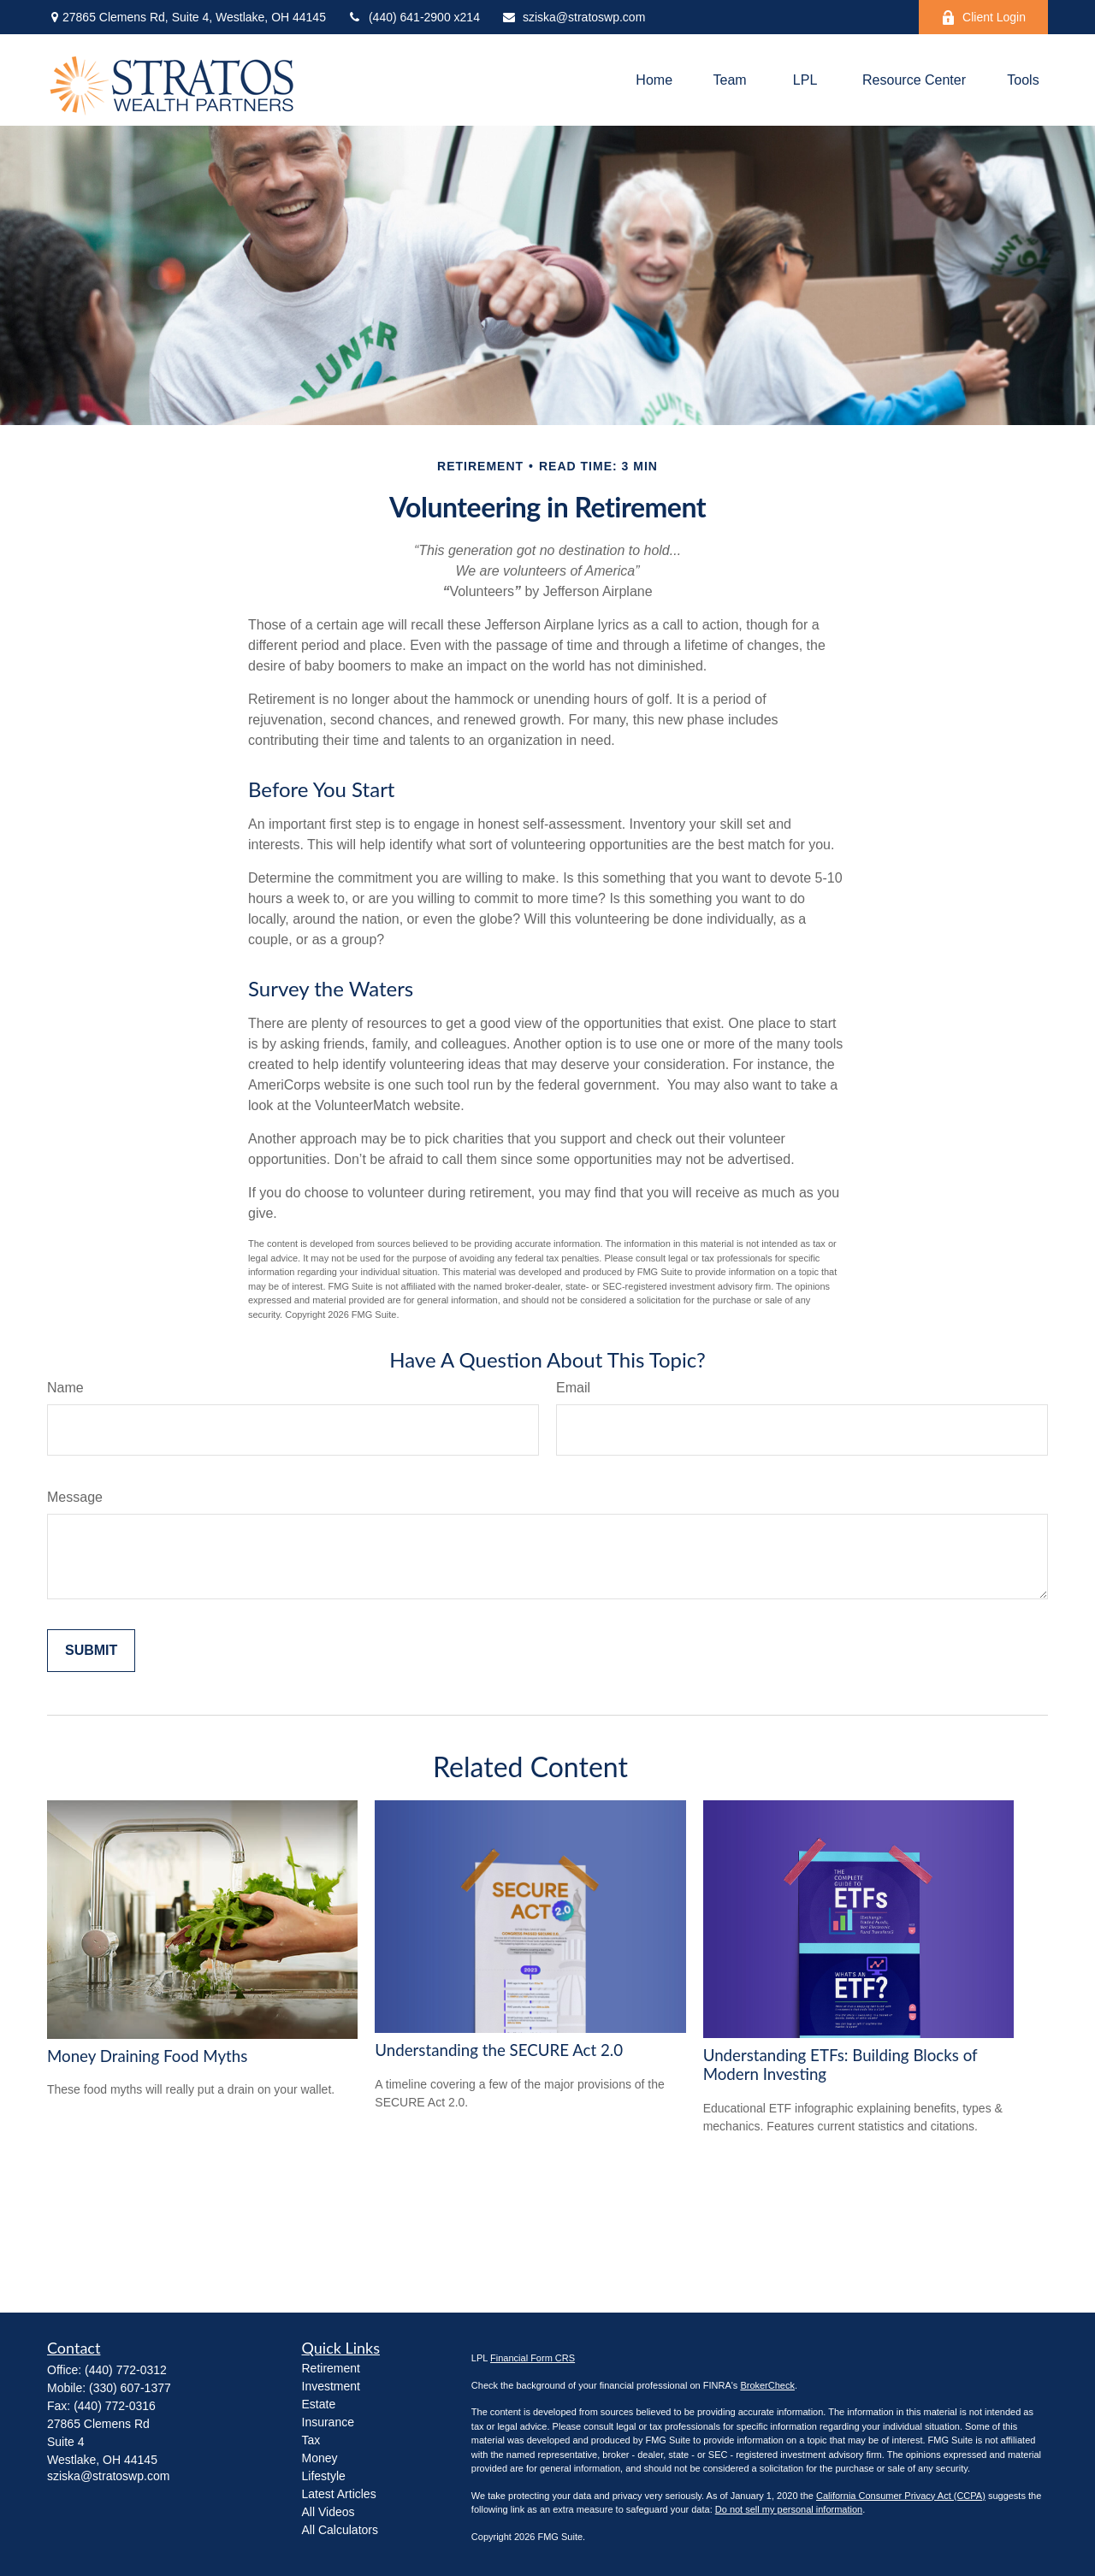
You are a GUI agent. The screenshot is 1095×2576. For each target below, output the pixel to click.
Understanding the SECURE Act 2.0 (499, 2050)
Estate (319, 2404)
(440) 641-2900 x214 (413, 17)
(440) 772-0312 (126, 2370)
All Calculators (340, 2530)
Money (320, 2458)
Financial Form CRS (532, 2358)
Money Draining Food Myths (147, 2056)
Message (75, 1497)
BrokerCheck (767, 2385)
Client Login (983, 17)
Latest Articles (339, 2494)
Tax (311, 2440)
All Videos (328, 2512)
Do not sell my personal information (788, 2509)
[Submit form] (91, 1650)
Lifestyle (324, 2476)
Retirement (331, 2368)
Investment (331, 2386)
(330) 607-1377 (130, 2388)
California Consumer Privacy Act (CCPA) (901, 2495)
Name (65, 1387)
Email (573, 1387)
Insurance (328, 2422)
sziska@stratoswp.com (573, 17)
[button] (654, 80)
